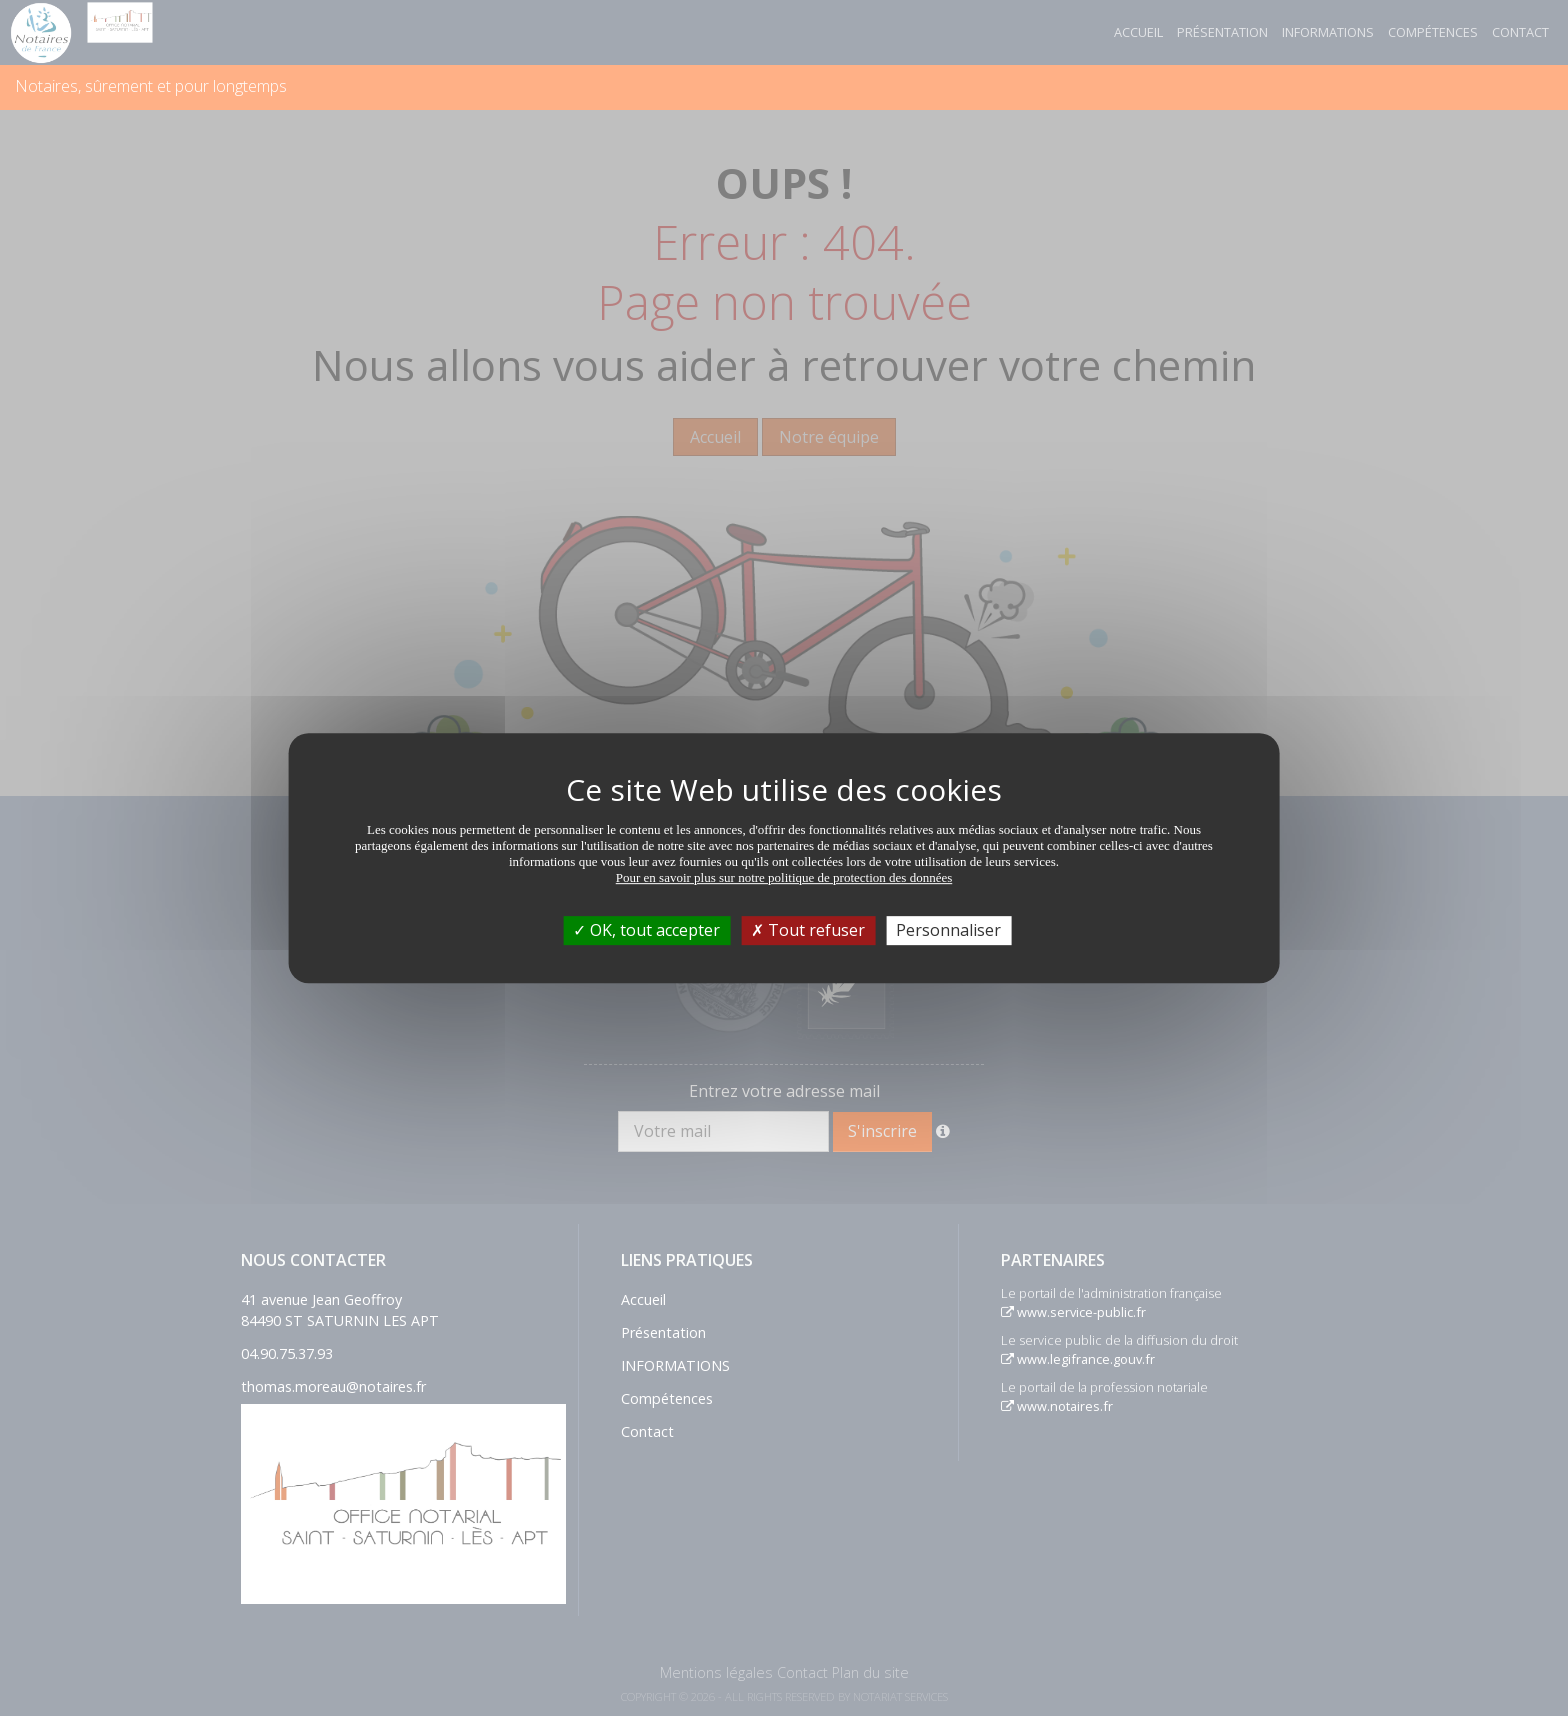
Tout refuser (808, 930)
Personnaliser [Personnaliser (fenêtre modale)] (948, 930)
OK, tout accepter (646, 930)
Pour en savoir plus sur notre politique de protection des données (784, 877)
